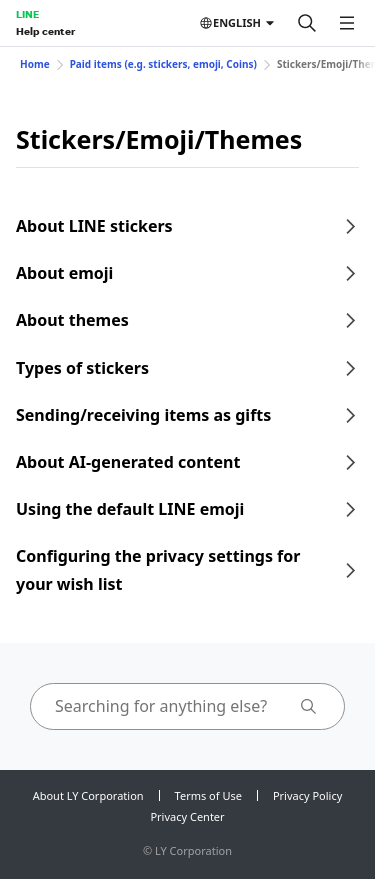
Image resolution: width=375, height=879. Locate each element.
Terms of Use (208, 795)
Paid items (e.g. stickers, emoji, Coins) (163, 64)
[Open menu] (347, 23)
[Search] (307, 23)
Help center (45, 31)
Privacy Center (187, 816)
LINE (27, 14)
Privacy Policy (307, 795)
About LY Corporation (88, 795)
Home (35, 64)
